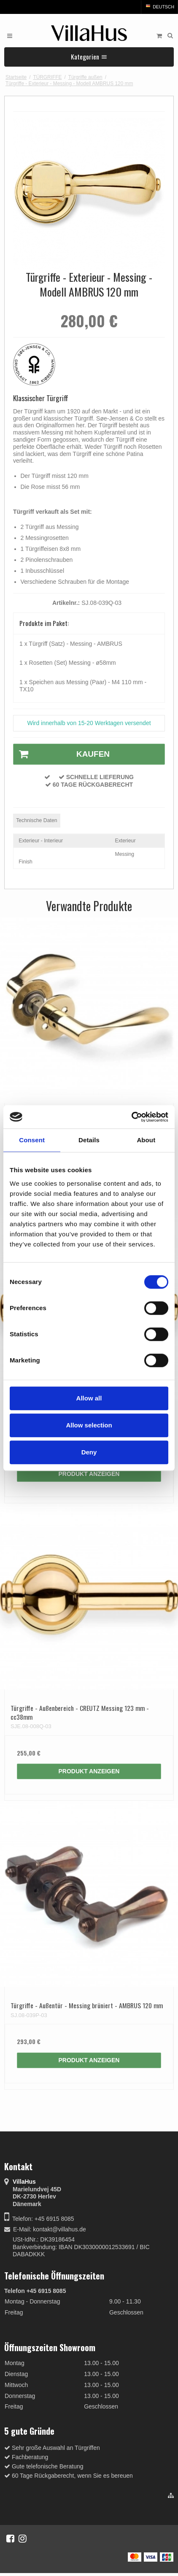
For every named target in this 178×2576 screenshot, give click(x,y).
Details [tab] (89, 1140)
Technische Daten (36, 820)
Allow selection (89, 1425)
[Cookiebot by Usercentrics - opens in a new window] (131, 1116)
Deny (89, 1452)
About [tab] (146, 1140)
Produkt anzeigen (89, 1473)
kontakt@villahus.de (59, 2229)
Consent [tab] (32, 1140)
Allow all (89, 1398)
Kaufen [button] (61, 754)
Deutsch (159, 6)
